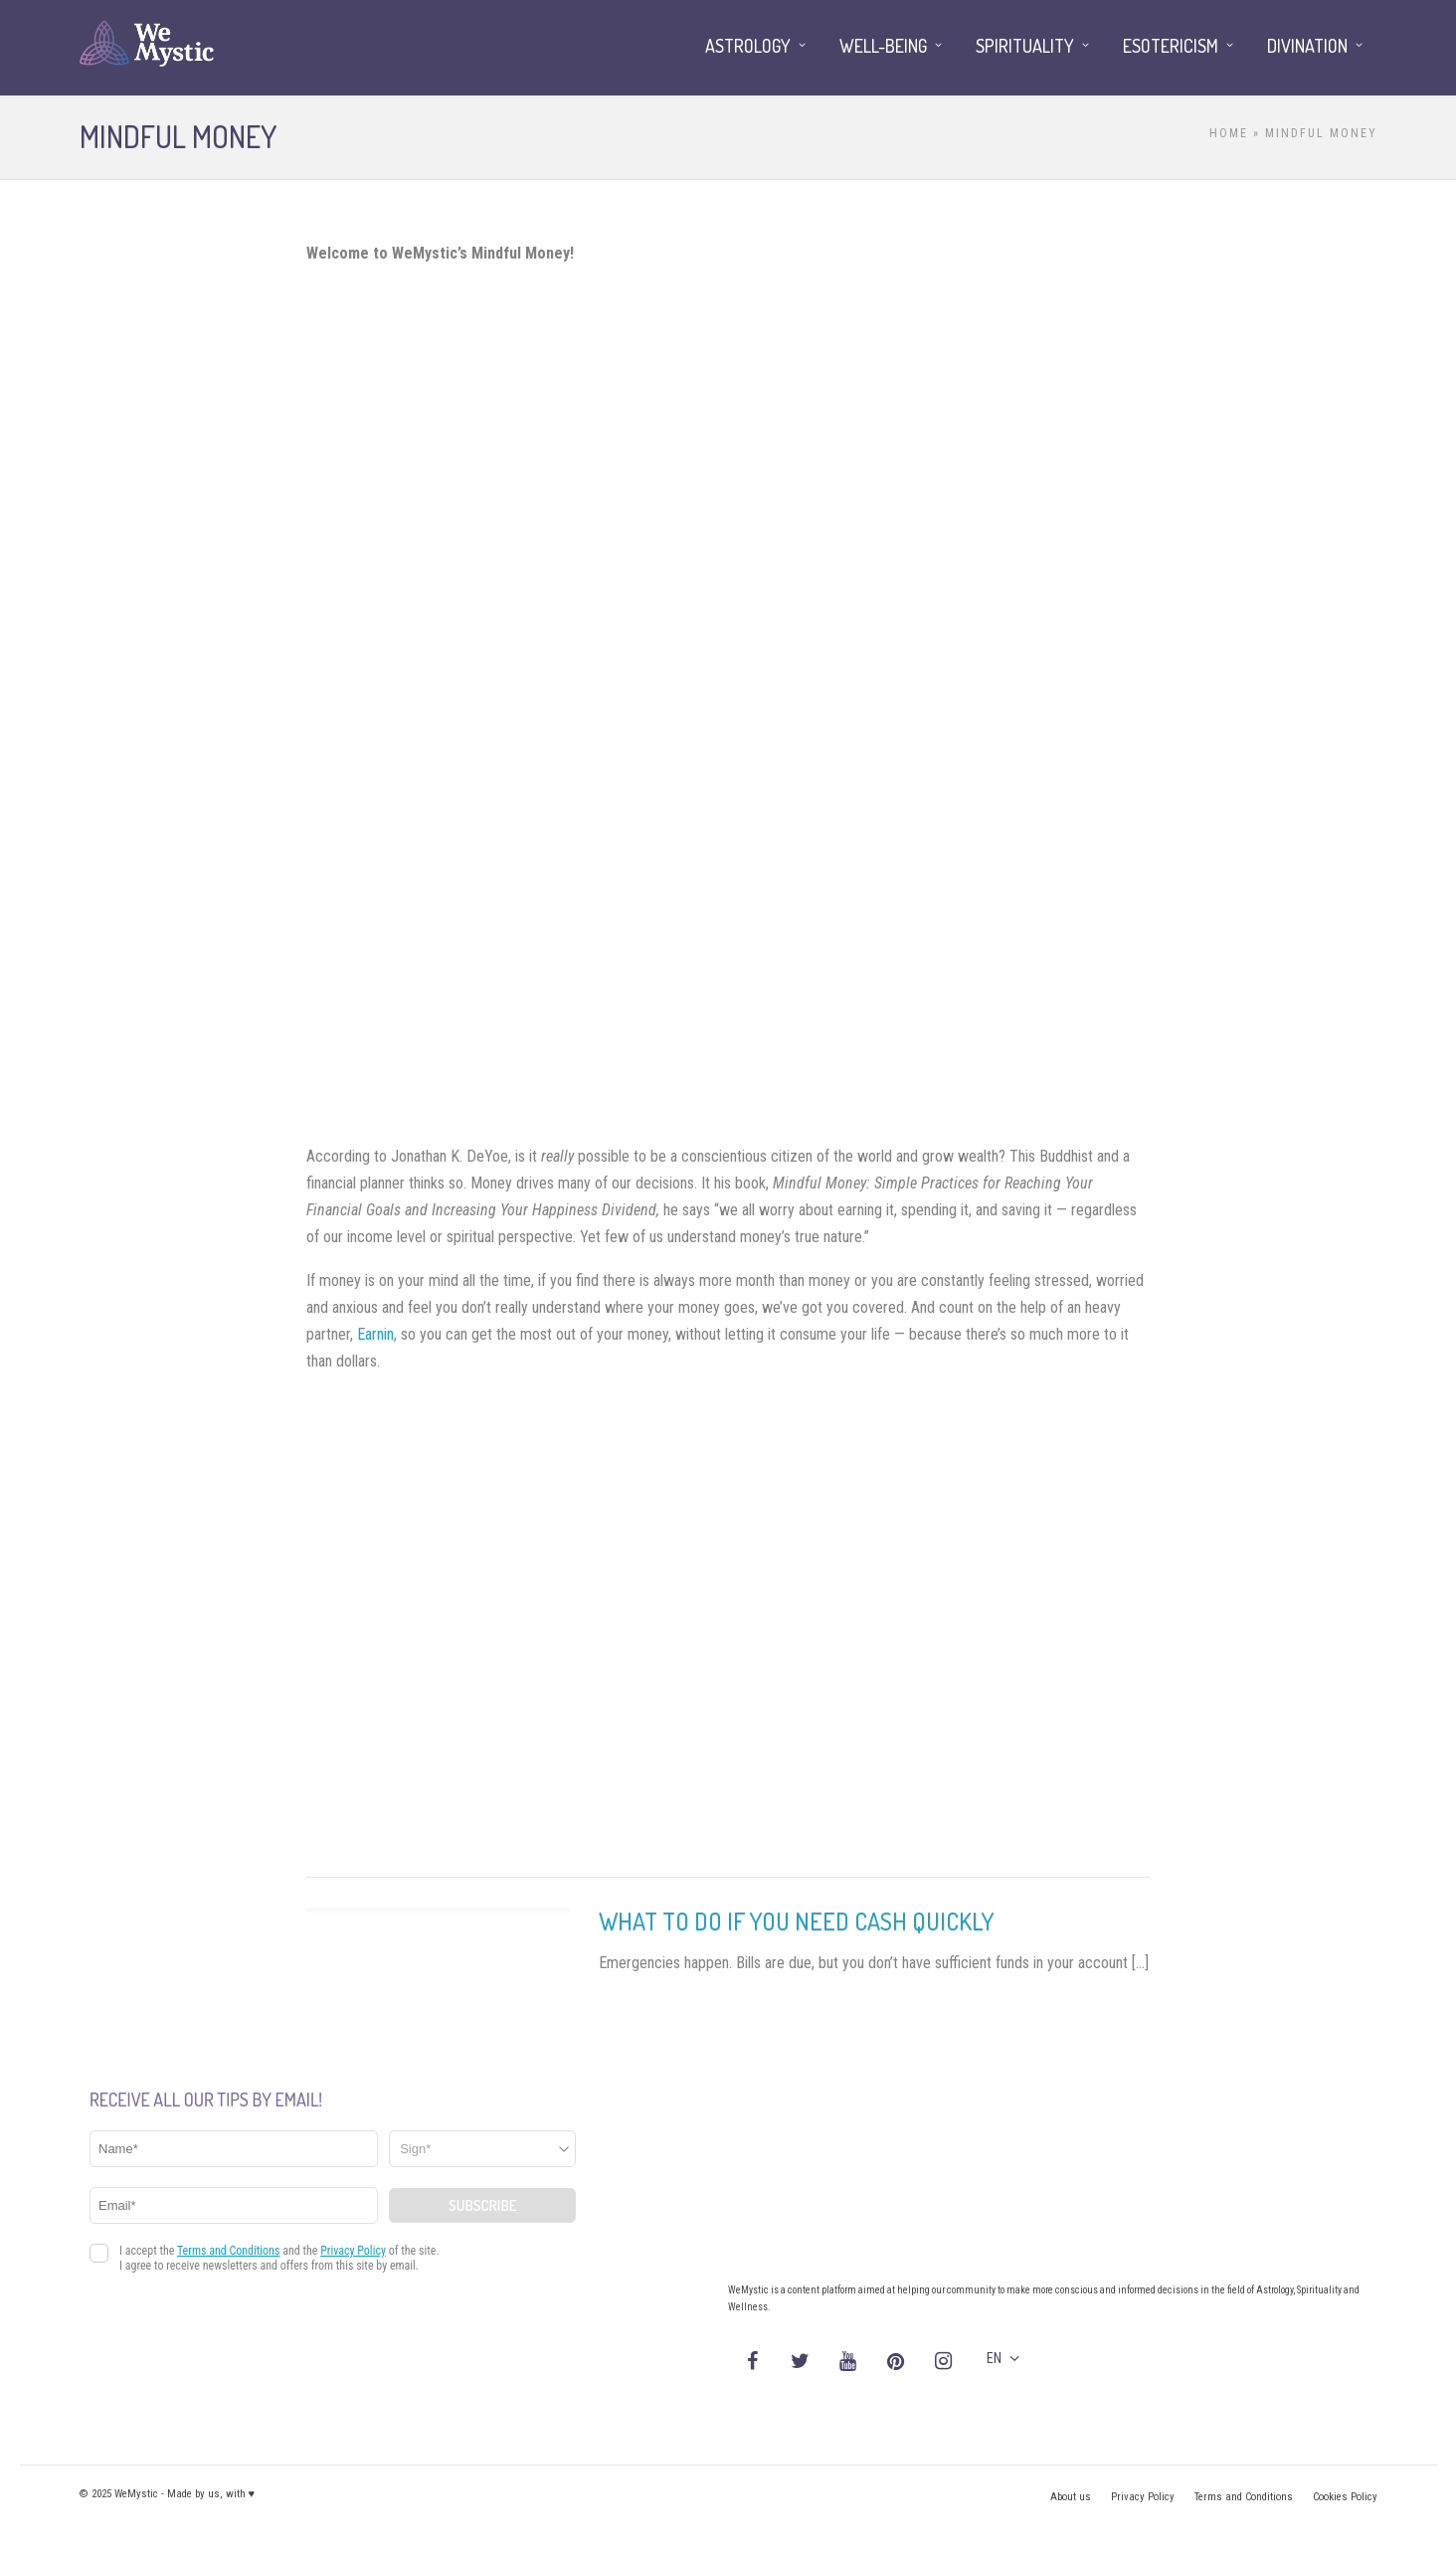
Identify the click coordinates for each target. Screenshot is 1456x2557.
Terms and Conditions (1243, 2496)
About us (1070, 2496)
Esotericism (1170, 46)
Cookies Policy (1345, 2496)
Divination (1307, 46)
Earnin (375, 1334)
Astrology (748, 46)
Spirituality (1025, 46)
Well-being (883, 46)
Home (1228, 133)
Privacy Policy (1143, 2496)
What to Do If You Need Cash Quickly (796, 1921)
